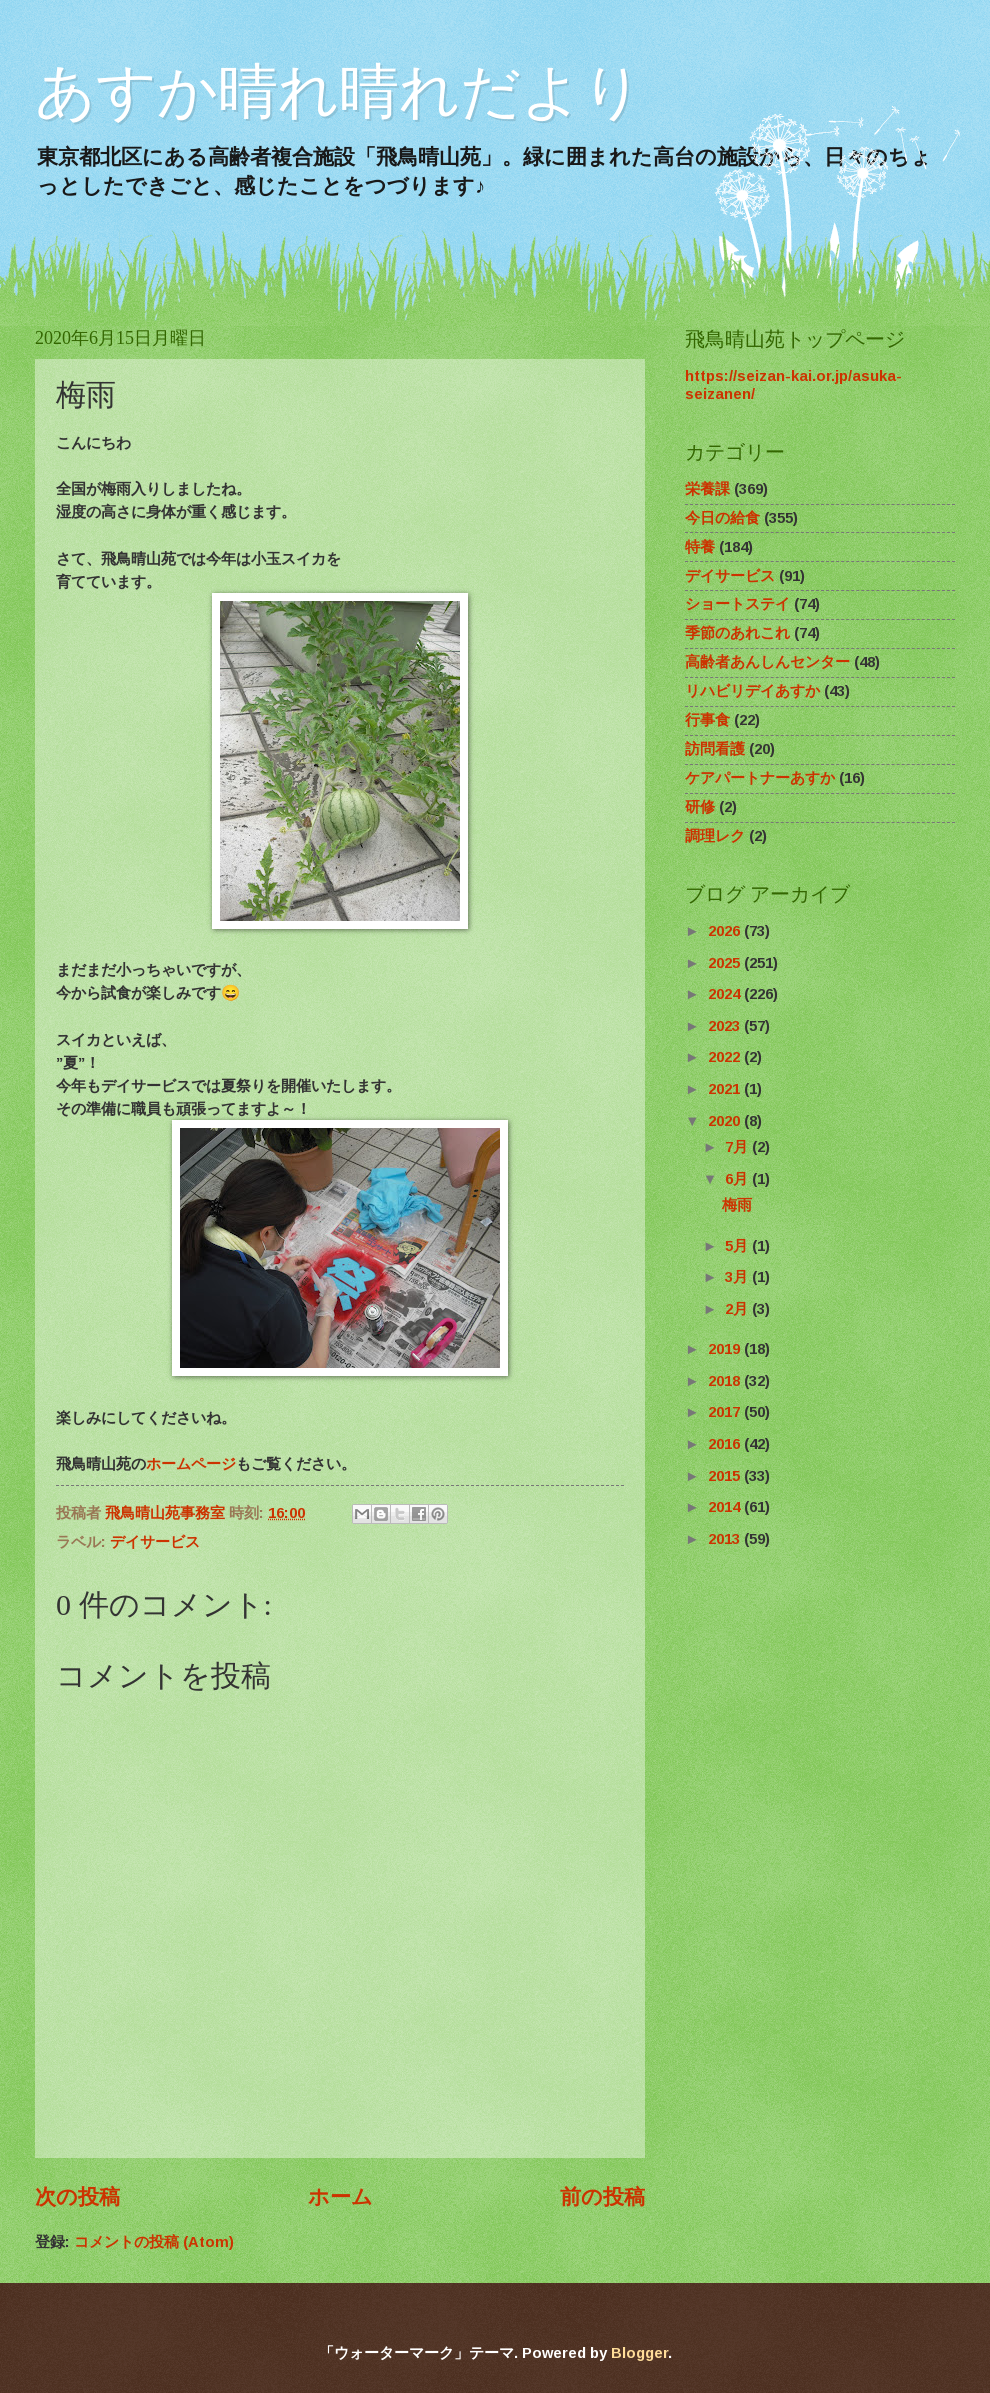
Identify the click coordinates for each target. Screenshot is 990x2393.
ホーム (340, 2196)
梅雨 (737, 1205)
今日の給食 (722, 518)
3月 (738, 1277)
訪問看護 (715, 749)
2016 (726, 1444)
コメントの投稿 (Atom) (154, 2242)
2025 (726, 963)
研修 (700, 807)
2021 (726, 1089)
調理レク (715, 836)
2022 (726, 1057)
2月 (738, 1309)
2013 (726, 1539)
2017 (726, 1412)
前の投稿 (602, 2196)
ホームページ (191, 1463)
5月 (738, 1246)
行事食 (707, 720)
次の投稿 (77, 2196)
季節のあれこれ (737, 633)
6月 (738, 1179)
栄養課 (707, 489)
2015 (726, 1476)
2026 (726, 931)
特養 (700, 547)
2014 (726, 1507)
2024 (726, 994)
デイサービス (155, 1542)
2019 (726, 1349)
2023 (726, 1026)
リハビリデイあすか (752, 691)
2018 (726, 1381)
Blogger (639, 2353)
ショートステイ (737, 604)
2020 (726, 1121)
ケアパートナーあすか (760, 778)
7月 (738, 1147)
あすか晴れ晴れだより (339, 91)
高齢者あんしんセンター (767, 662)
